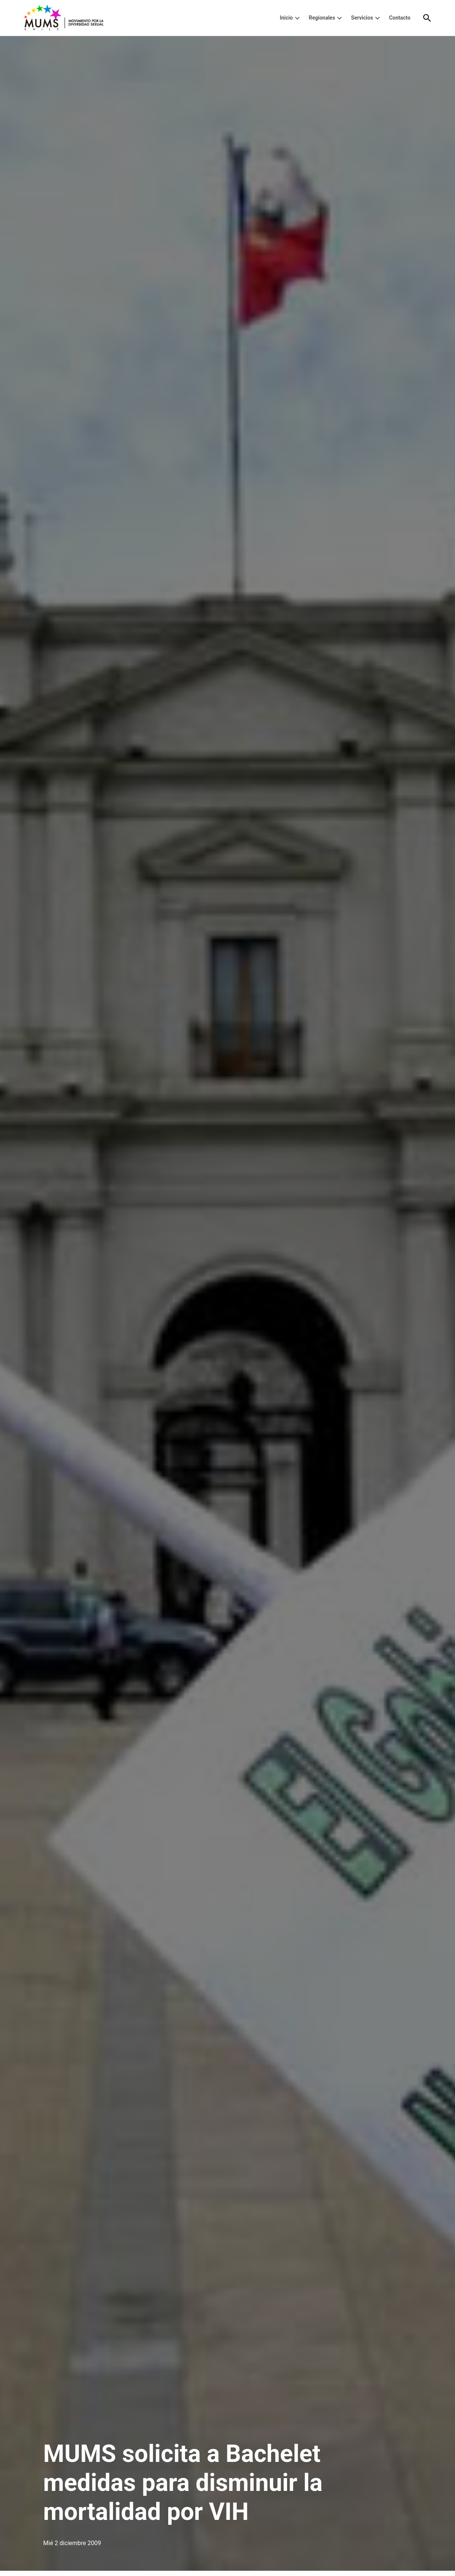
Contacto (400, 18)
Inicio (286, 18)
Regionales (322, 18)
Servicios (362, 18)
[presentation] (297, 18)
